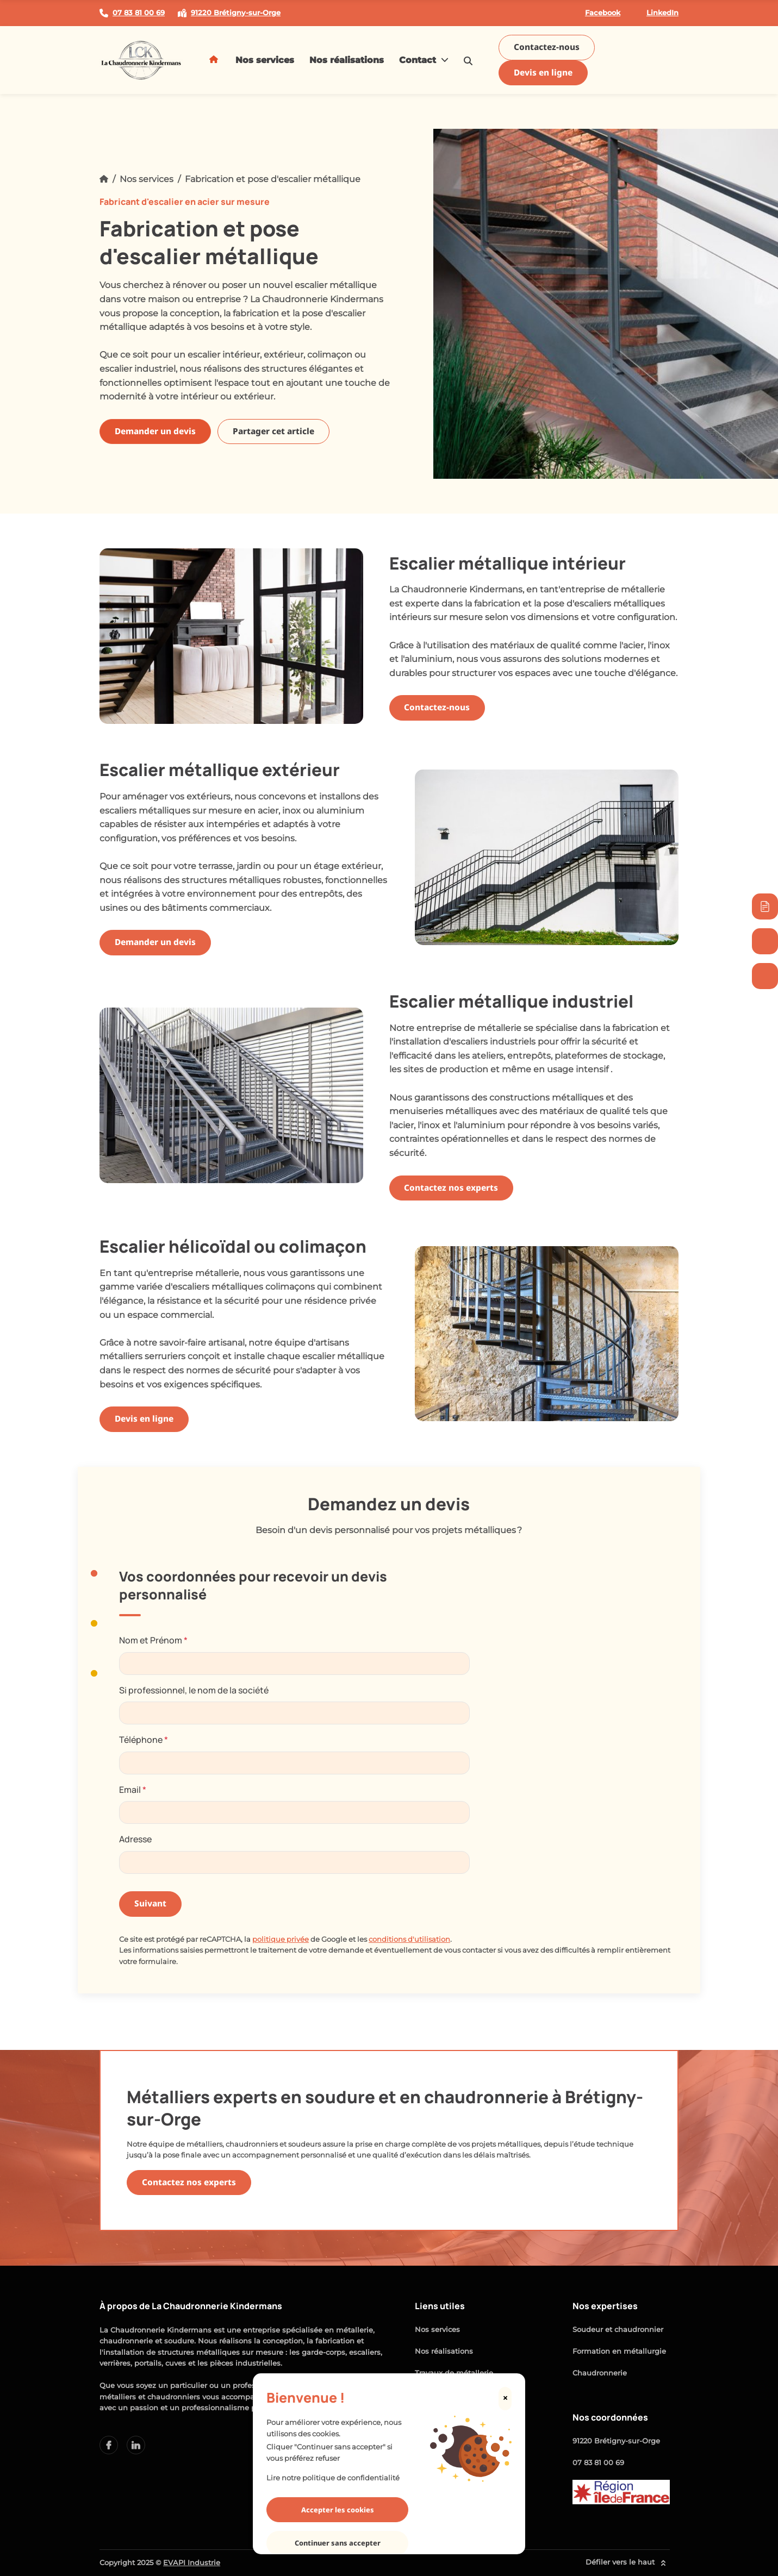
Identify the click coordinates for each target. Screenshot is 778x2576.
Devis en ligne (543, 72)
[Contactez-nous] (765, 941)
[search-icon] (468, 60)
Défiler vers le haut (628, 2562)
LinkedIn (656, 13)
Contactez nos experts (451, 1187)
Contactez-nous (547, 47)
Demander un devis (155, 431)
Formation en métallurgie (619, 2351)
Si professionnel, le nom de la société (194, 1690)
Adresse (135, 1839)
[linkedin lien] (108, 2445)
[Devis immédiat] (765, 906)
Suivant (150, 1903)
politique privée (280, 1939)
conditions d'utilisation (409, 1939)
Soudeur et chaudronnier (617, 2329)
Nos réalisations (346, 60)
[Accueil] (103, 179)
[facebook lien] (136, 2445)
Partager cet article (273, 431)
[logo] (141, 60)
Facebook (596, 13)
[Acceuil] (215, 60)
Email (132, 1790)
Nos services (264, 60)
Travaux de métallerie (454, 2373)
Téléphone (143, 1740)
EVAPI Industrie (191, 2563)
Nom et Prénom (153, 1640)
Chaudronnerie (599, 2373)
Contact (424, 60)
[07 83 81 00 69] (765, 976)
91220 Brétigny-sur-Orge (616, 2441)
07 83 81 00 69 (598, 2463)
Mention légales (444, 2416)
